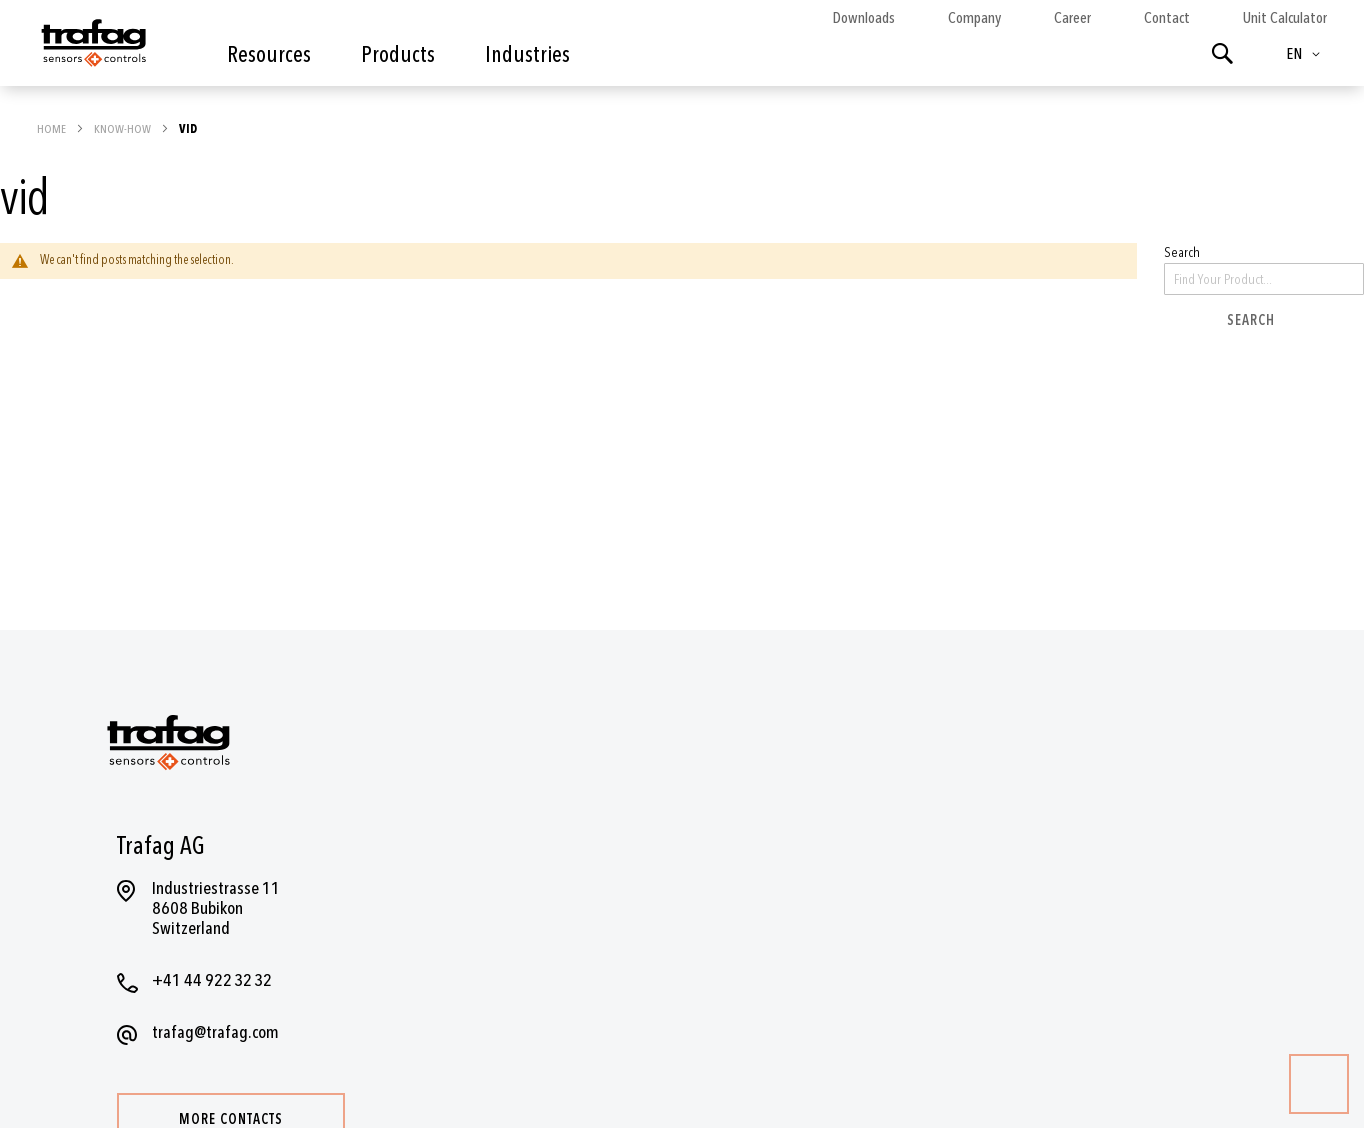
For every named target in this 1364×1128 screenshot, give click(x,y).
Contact (1167, 18)
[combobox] (1264, 279)
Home (52, 129)
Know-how (123, 129)
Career (1072, 18)
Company (974, 18)
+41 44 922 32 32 (212, 980)
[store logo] (92, 48)
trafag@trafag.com (215, 1032)
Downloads (863, 18)
